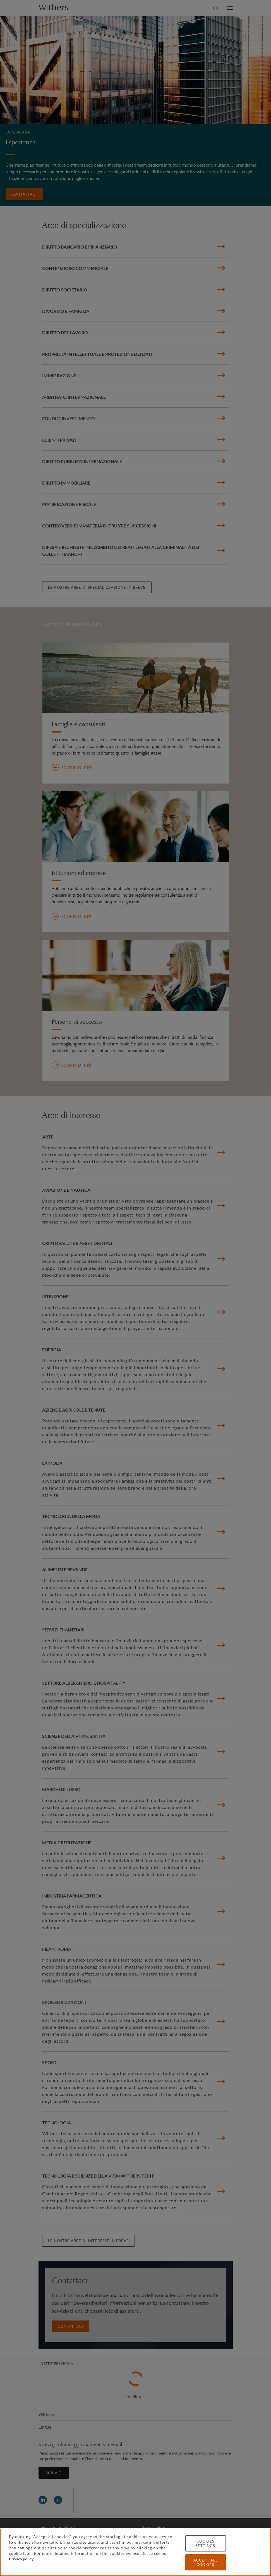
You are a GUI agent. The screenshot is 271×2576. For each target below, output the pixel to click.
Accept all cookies (205, 2562)
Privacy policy (21, 2558)
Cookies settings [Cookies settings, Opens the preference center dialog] (205, 2543)
